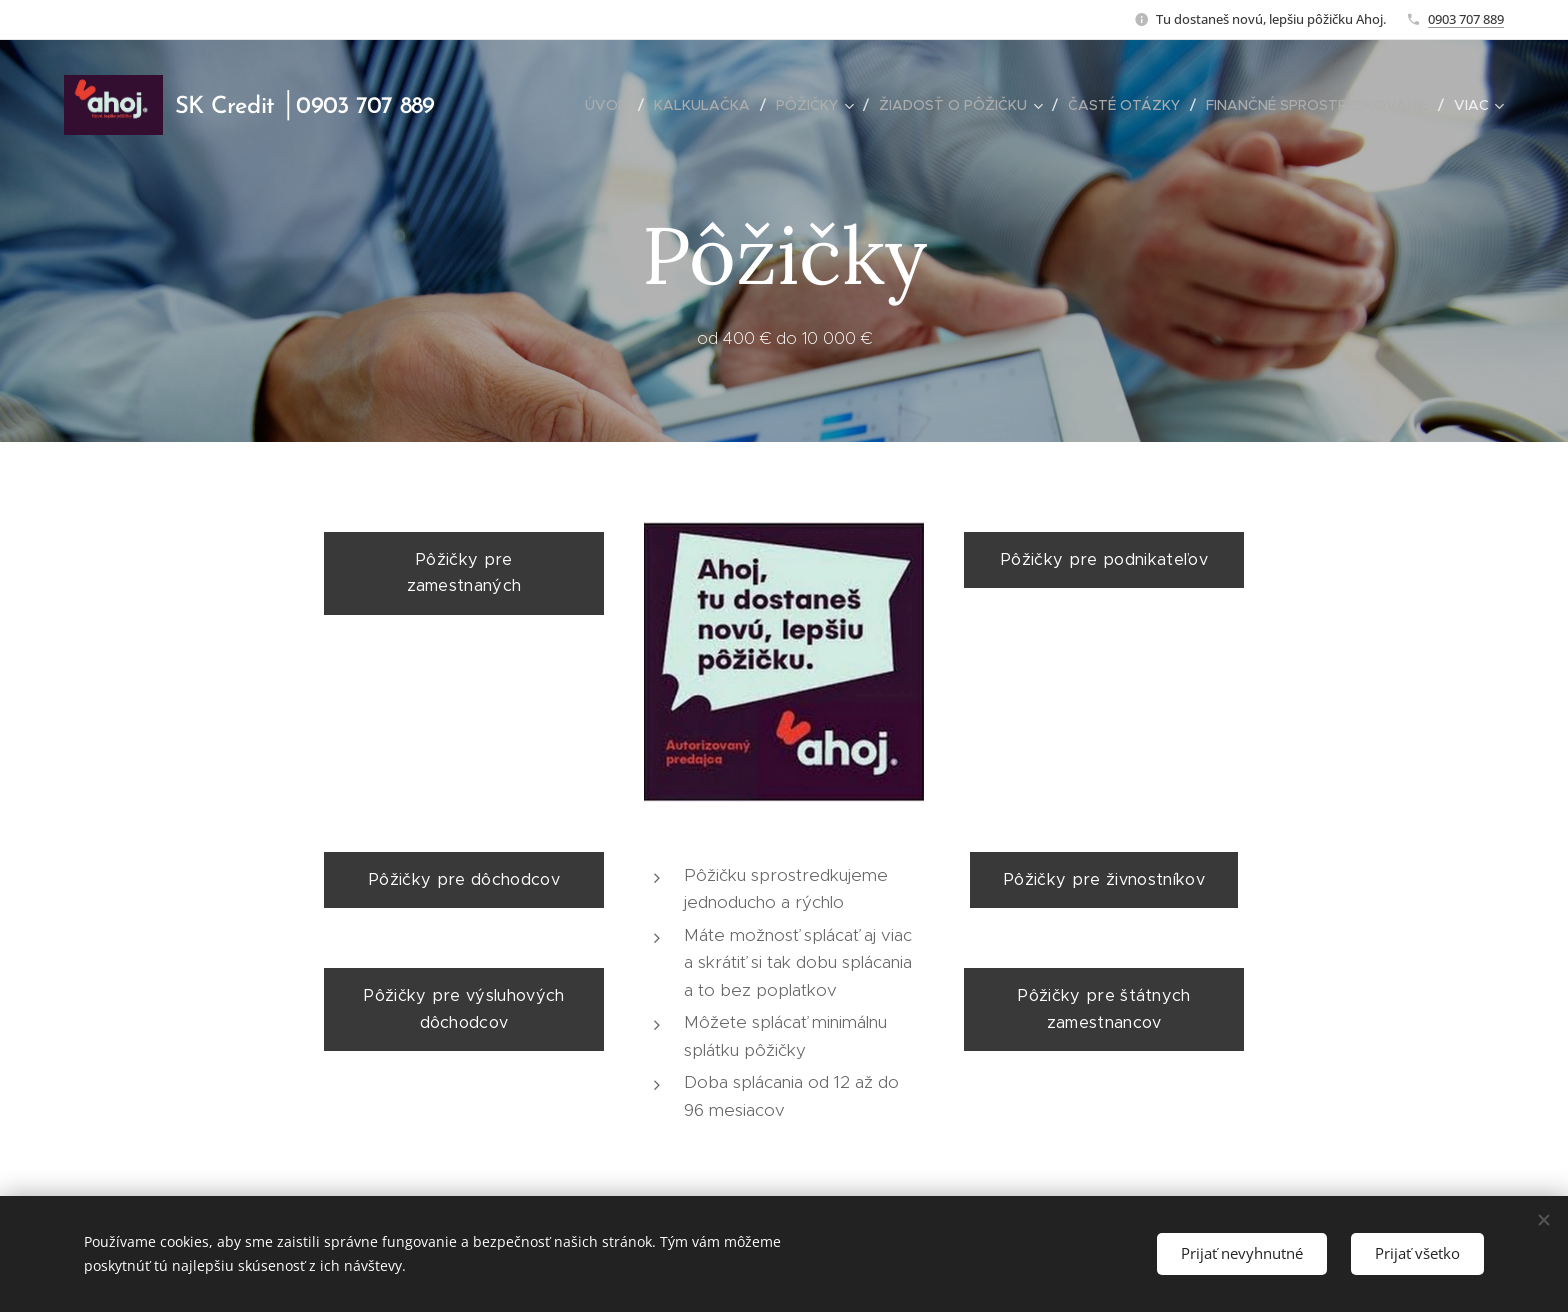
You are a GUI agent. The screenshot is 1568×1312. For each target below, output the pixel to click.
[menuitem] (612, 105)
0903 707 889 (1466, 19)
